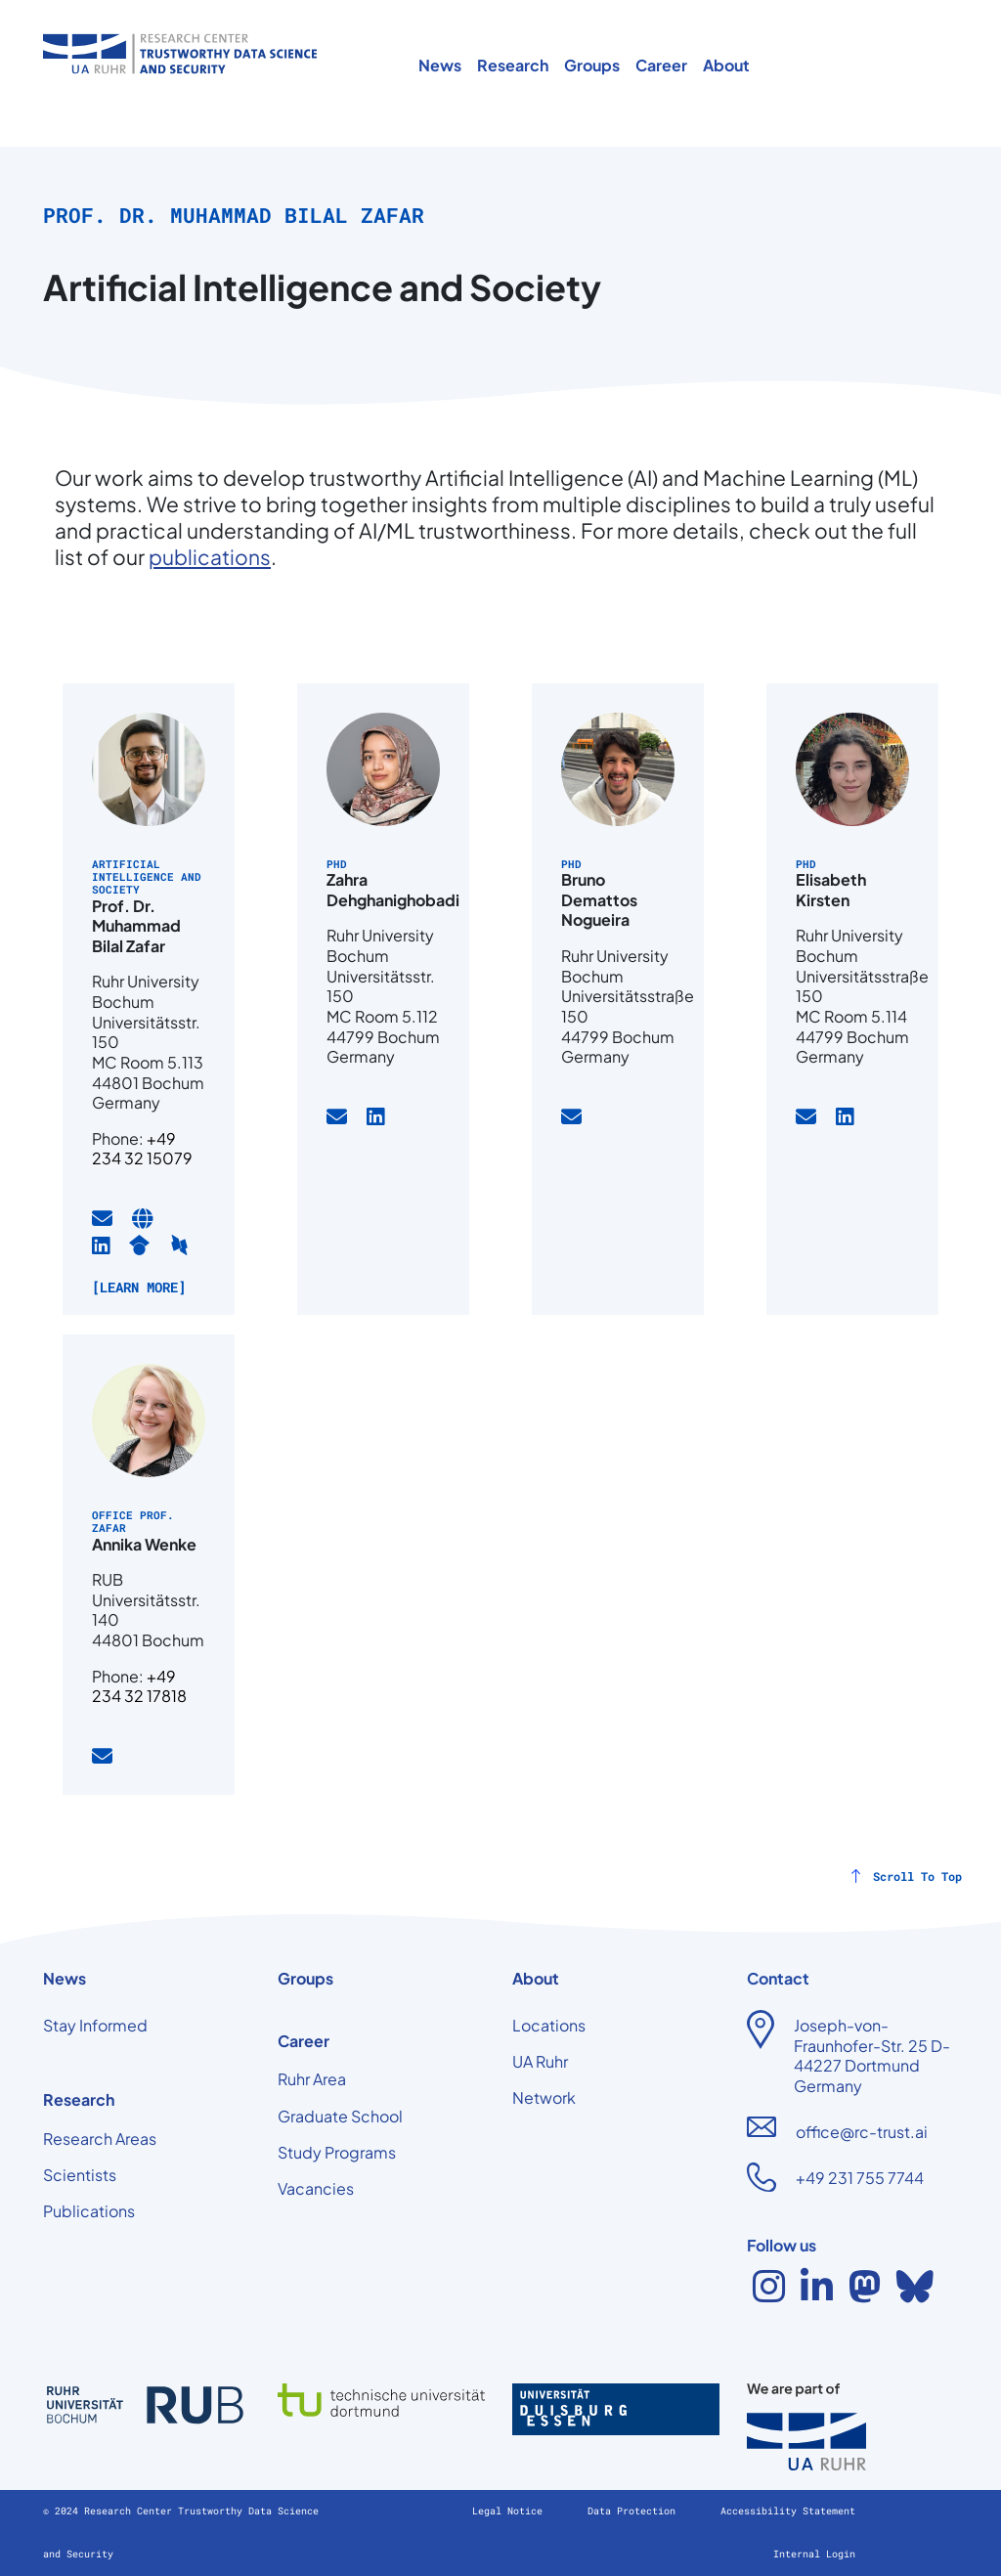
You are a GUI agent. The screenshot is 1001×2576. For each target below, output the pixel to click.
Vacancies (316, 2188)
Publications (89, 2211)
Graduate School (340, 2116)
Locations (549, 2025)
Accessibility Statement (787, 2511)
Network (544, 2097)
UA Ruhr (540, 2061)
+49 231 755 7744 (860, 2177)
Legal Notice (510, 2511)
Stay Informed (95, 2025)
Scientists (79, 2174)
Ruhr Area (312, 2079)
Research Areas (99, 2138)
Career (661, 65)
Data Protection (634, 2511)
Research (512, 65)
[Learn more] (139, 1287)
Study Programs (337, 2152)
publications (210, 557)
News (439, 65)
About (726, 65)
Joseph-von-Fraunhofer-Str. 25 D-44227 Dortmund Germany (872, 2055)
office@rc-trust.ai (862, 2131)
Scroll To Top (917, 1876)
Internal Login (814, 2554)
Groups (592, 65)
